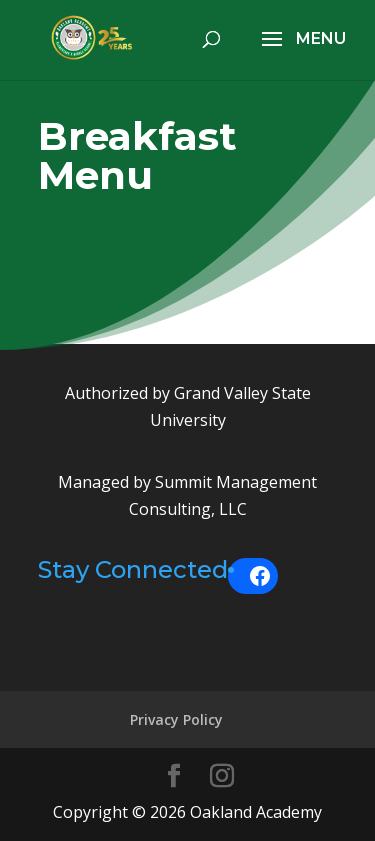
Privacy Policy (176, 719)
